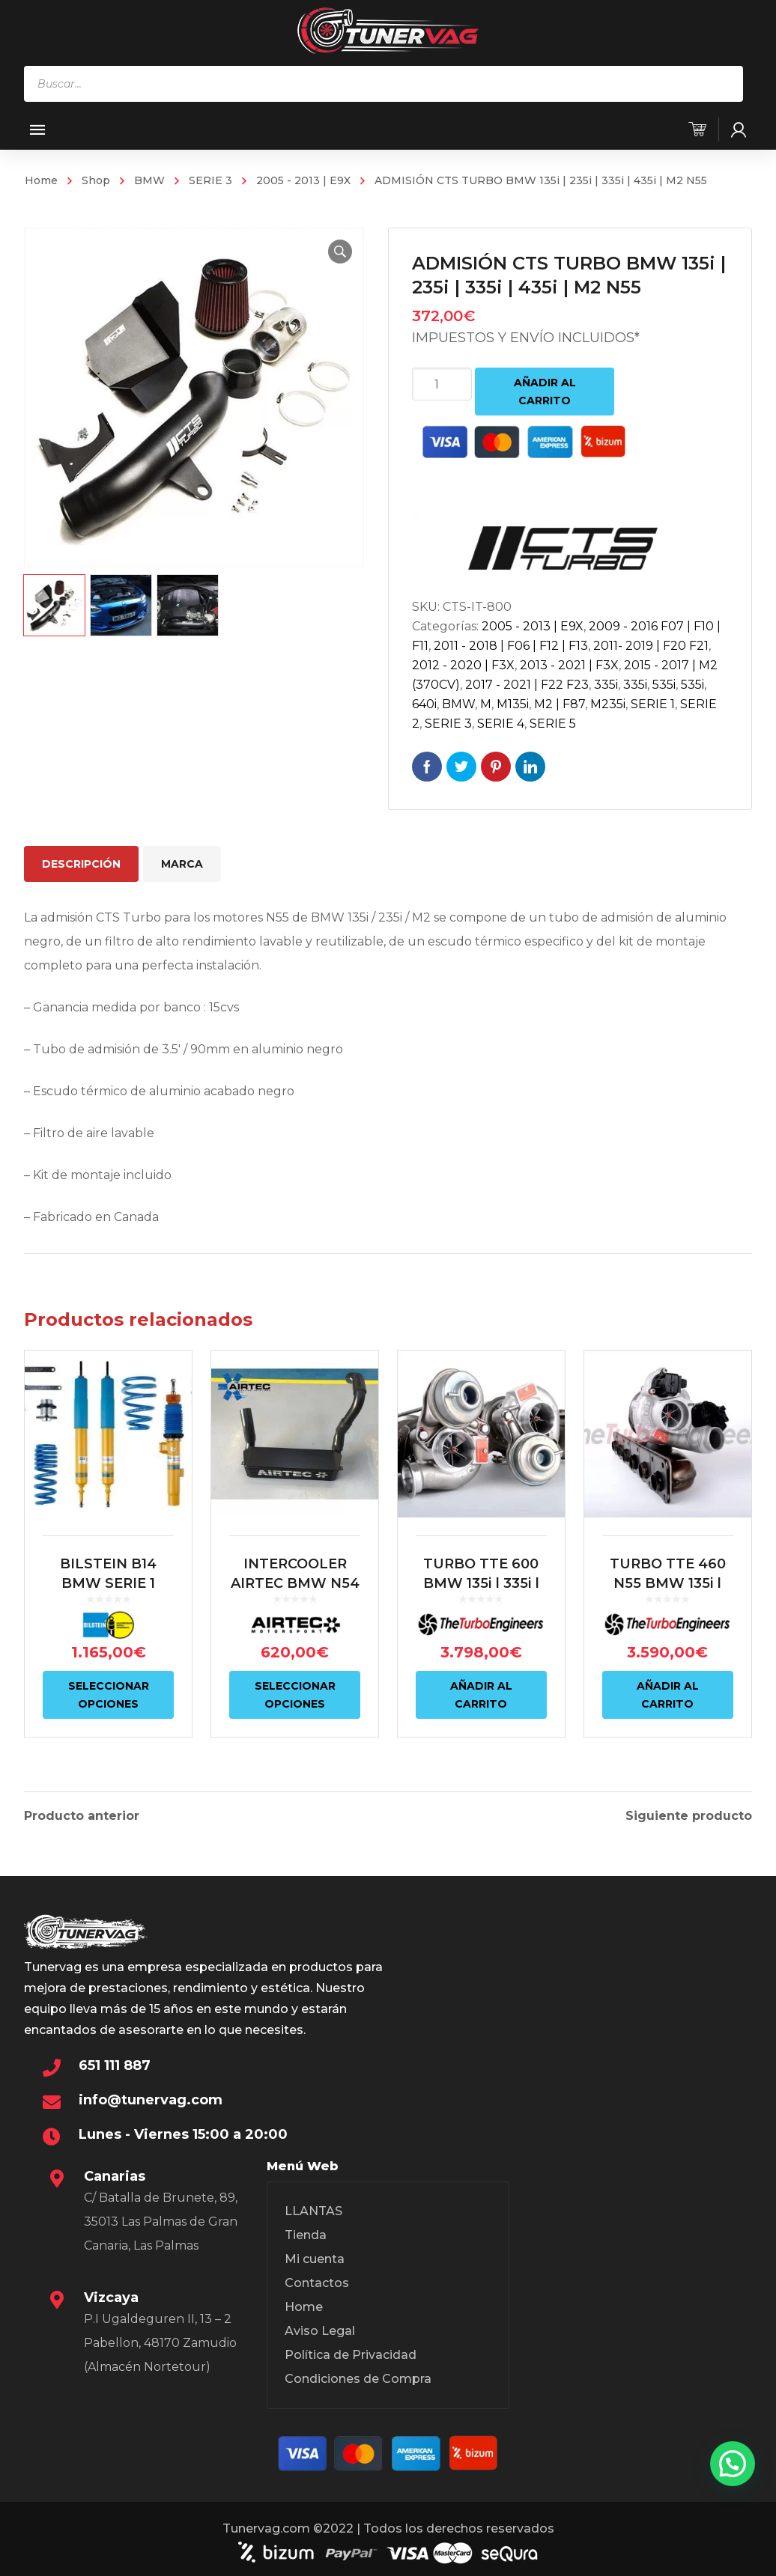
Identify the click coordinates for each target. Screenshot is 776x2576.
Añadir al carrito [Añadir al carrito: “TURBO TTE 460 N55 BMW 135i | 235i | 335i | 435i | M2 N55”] (668, 1695)
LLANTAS (313, 2209)
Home (41, 180)
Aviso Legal (320, 2328)
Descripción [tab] (81, 864)
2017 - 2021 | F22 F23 (527, 685)
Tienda (306, 2233)
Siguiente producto (688, 1815)
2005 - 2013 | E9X (303, 180)
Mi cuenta (315, 2257)
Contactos (317, 2281)
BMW (149, 180)
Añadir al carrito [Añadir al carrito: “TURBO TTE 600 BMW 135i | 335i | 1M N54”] (481, 1695)
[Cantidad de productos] (442, 384)
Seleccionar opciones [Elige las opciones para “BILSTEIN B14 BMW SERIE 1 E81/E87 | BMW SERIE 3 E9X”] (108, 1695)
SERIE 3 (210, 180)
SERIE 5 (553, 723)
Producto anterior (81, 1815)
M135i (513, 704)
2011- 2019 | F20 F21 (651, 646)
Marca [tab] (182, 864)
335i (606, 685)
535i (664, 685)
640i (424, 704)
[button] (340, 252)
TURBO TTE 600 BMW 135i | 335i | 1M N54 (481, 1583)
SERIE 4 (500, 723)
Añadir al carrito (545, 391)
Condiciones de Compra (358, 2376)
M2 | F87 (559, 704)
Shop (96, 180)
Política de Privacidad (350, 2352)
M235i (607, 704)
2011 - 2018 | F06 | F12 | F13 (511, 646)
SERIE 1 (653, 704)
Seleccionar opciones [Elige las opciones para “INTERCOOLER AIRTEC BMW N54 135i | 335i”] (295, 1695)
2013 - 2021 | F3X (569, 665)
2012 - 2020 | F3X (463, 665)
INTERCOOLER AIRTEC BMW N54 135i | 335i (295, 1583)
